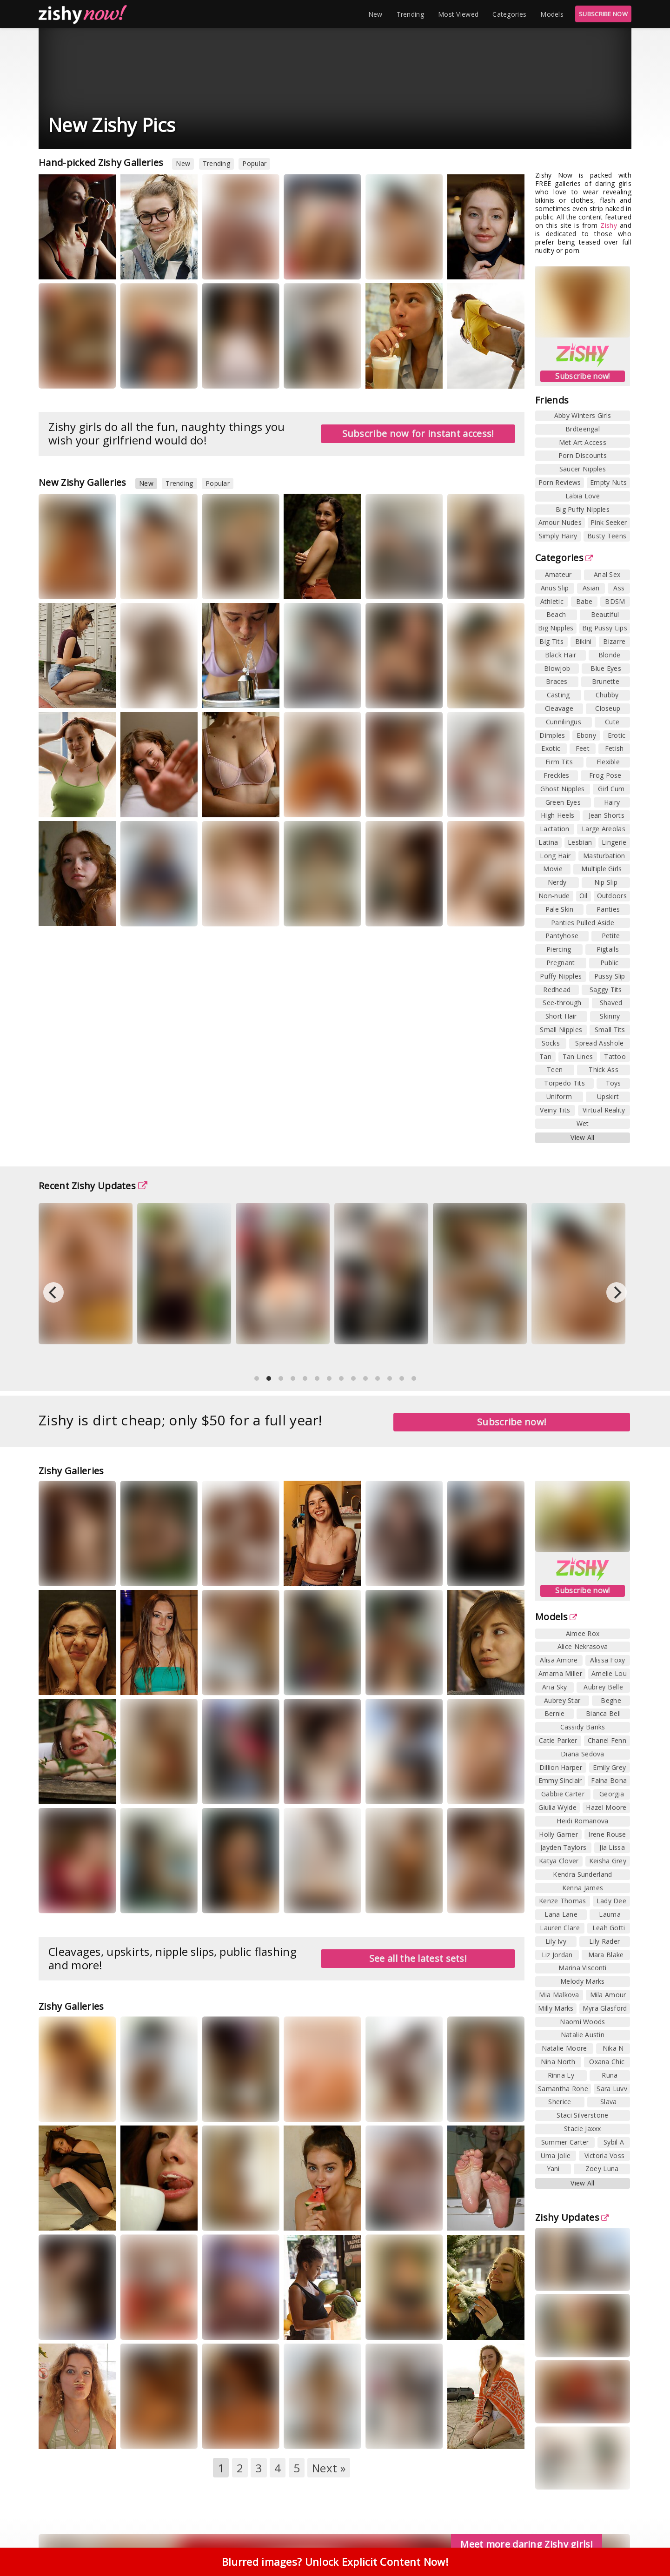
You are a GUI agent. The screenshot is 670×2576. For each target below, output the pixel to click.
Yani (553, 2168)
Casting (558, 694)
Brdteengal (582, 428)
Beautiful (605, 614)
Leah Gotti (608, 1927)
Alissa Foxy (607, 1660)
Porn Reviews (559, 482)
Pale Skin (559, 909)
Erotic (617, 735)
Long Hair (555, 855)
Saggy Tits (606, 989)
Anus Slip (555, 587)
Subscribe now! (582, 376)
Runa (609, 2075)
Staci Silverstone (582, 2115)
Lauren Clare (560, 1927)
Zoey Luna (602, 2168)
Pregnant (560, 962)
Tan (545, 1056)
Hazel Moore (606, 1807)
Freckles (556, 775)
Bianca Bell (603, 1713)
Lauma (610, 1914)
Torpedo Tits (564, 1083)
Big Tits (551, 641)
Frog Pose (605, 775)
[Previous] (53, 1292)
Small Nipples (561, 1029)
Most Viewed (458, 14)
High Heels (557, 815)
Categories (509, 14)
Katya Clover (559, 1860)
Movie (553, 868)
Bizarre (614, 641)
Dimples (552, 735)
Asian (591, 587)
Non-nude (554, 895)
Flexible (608, 761)
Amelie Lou (609, 1673)
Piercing (558, 949)
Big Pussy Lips (604, 627)
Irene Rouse (607, 1834)
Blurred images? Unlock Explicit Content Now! (335, 2562)
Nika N (613, 2048)
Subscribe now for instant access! (418, 433)
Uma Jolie (556, 2155)
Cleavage (559, 708)
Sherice (559, 2101)
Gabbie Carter (562, 1793)
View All (582, 1137)
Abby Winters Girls (582, 415)
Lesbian (580, 842)
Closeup (607, 708)
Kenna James (582, 1887)
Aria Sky (554, 1686)
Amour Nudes (560, 522)
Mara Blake (606, 1954)
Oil (583, 895)
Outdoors (612, 895)
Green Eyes (563, 802)
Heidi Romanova (582, 1820)
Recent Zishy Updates (93, 1185)
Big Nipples (555, 627)
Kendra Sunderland (582, 1874)
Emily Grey (609, 1767)
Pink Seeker (608, 522)
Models (552, 14)
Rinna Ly (561, 2075)
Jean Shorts (606, 815)
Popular (254, 163)
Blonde (609, 654)
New (375, 14)
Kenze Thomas (562, 1900)
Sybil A (614, 2142)
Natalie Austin (582, 2034)
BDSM (615, 601)
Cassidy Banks (582, 1726)
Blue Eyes (605, 668)
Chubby (607, 694)
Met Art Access (582, 442)
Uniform (559, 1096)
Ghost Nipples (562, 788)
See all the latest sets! (418, 1958)
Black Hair (561, 654)
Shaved (611, 1002)
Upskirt (608, 1096)
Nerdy (557, 882)
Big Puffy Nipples (583, 509)
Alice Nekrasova (582, 1646)
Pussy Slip (609, 976)
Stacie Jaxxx (582, 2128)
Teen (555, 1069)
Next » (328, 2468)
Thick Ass (603, 1069)
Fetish (614, 748)
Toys (613, 1083)
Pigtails (608, 949)
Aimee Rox (583, 1633)
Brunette (605, 681)
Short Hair (561, 1016)
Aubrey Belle (603, 1686)
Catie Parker (558, 1740)
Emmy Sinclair (560, 1780)
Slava (608, 2101)
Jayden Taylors (563, 1847)
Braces (557, 681)
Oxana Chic (606, 2061)
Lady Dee (611, 1900)
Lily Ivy (555, 1941)
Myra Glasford (605, 2008)
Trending (410, 14)
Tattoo (615, 1056)
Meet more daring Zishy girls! (526, 2544)
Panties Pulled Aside (582, 922)
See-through (562, 1002)
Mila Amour (608, 1994)
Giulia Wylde (557, 1807)
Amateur (558, 574)
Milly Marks (555, 2008)
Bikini (583, 641)
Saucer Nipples (582, 468)
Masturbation (604, 855)
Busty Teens (606, 535)
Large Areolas (603, 828)
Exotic (550, 748)
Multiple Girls (601, 868)
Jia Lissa (612, 1847)
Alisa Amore (558, 1660)
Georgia (611, 1793)
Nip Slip (605, 882)
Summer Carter (565, 2142)
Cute (612, 721)
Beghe (611, 1700)
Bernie (554, 1713)
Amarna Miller (560, 1673)
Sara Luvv (612, 2088)
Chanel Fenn (607, 1740)
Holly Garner (558, 1834)
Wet (583, 1123)
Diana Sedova (582, 1753)
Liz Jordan (557, 1954)
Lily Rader (604, 1941)
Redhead (556, 989)
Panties (608, 909)
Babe (584, 601)
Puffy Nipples (561, 976)
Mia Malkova (559, 1994)
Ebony (586, 735)
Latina (548, 842)
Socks (551, 1043)
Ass (618, 587)
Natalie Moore (564, 2048)
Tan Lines (578, 1056)
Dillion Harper (560, 1767)
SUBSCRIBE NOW (603, 14)
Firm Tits (559, 761)
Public (609, 962)
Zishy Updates (572, 2217)
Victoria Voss (604, 2155)
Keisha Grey (607, 1860)
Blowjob (557, 668)
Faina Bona (609, 1780)
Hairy (612, 802)
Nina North (558, 2061)
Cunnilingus (563, 721)
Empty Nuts (608, 482)
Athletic (552, 601)
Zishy (608, 225)
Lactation (555, 828)
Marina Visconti (582, 1967)
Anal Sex (607, 574)
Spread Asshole (599, 1043)
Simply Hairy (558, 535)
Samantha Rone (563, 2088)
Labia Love (582, 495)
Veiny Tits (555, 1110)
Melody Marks (582, 1981)
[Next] (616, 1292)
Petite (611, 935)
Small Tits (610, 1029)
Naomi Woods (582, 2021)
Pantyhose (562, 935)
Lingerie (614, 842)
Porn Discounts (582, 455)
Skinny (610, 1016)
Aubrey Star (562, 1700)
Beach (556, 614)
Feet (583, 748)
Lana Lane (560, 1914)
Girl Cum (611, 788)
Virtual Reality (604, 1110)
